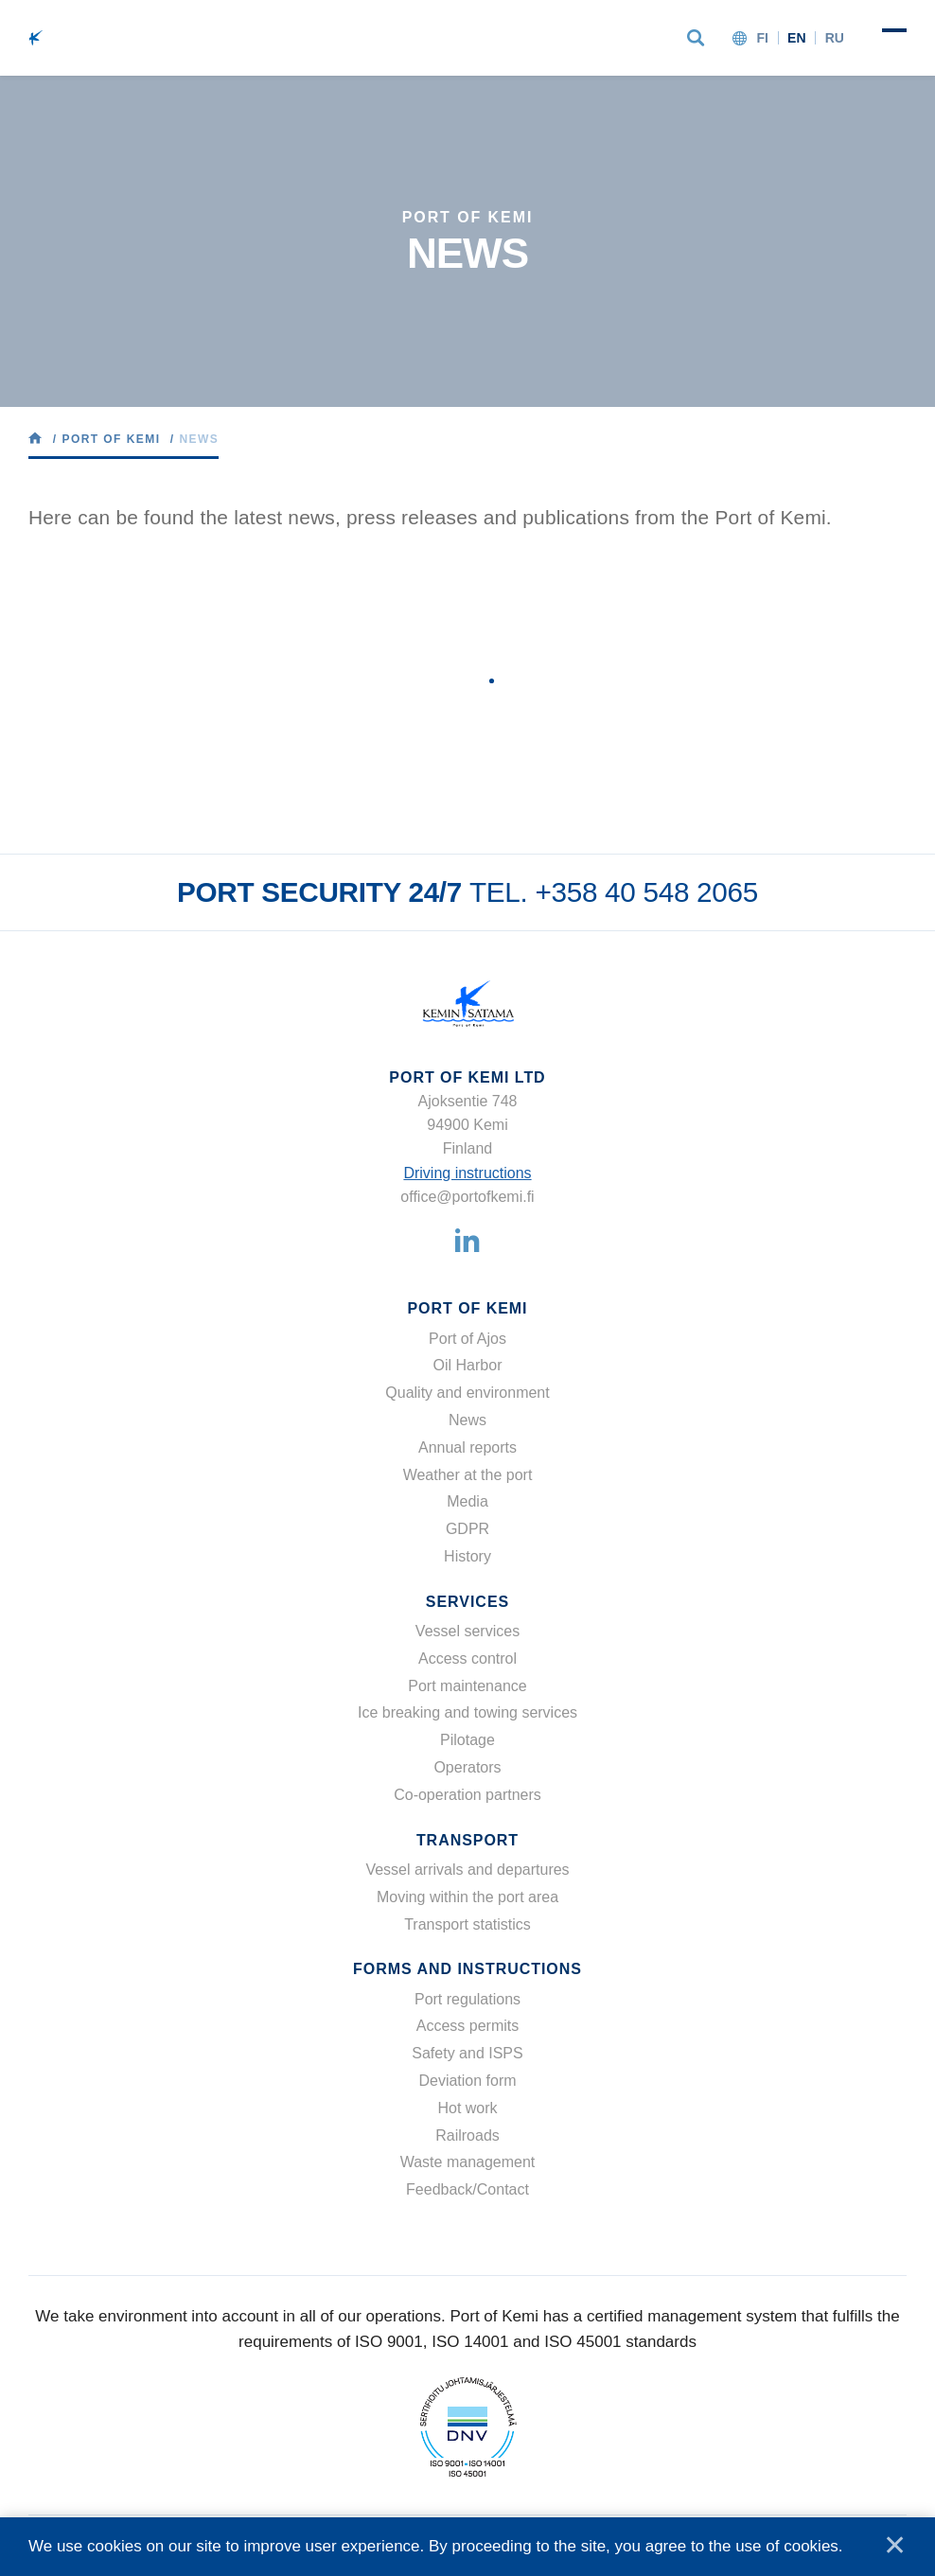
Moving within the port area (467, 1897)
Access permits (467, 2026)
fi (762, 37)
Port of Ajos (467, 1339)
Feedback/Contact (467, 2189)
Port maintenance (467, 1686)
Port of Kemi (467, 1308)
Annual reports (467, 1447)
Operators (467, 1767)
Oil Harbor (468, 1365)
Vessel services (467, 1631)
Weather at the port (468, 1475)
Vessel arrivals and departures (467, 1869)
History (467, 1556)
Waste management (468, 2162)
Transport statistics (467, 1924)
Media (467, 1501)
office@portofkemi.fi (467, 1197)
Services (467, 1602)
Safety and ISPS (467, 2053)
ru (834, 37)
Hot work (467, 2108)
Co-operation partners (467, 1795)
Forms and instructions (467, 1969)
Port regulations (467, 1999)
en (796, 37)
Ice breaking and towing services (467, 1712)
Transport (467, 1840)
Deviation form (467, 2081)
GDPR (467, 1529)
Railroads (467, 2135)
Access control (467, 1658)
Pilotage (467, 1740)
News (467, 1420)
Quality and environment (467, 1393)
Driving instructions (467, 1173)
